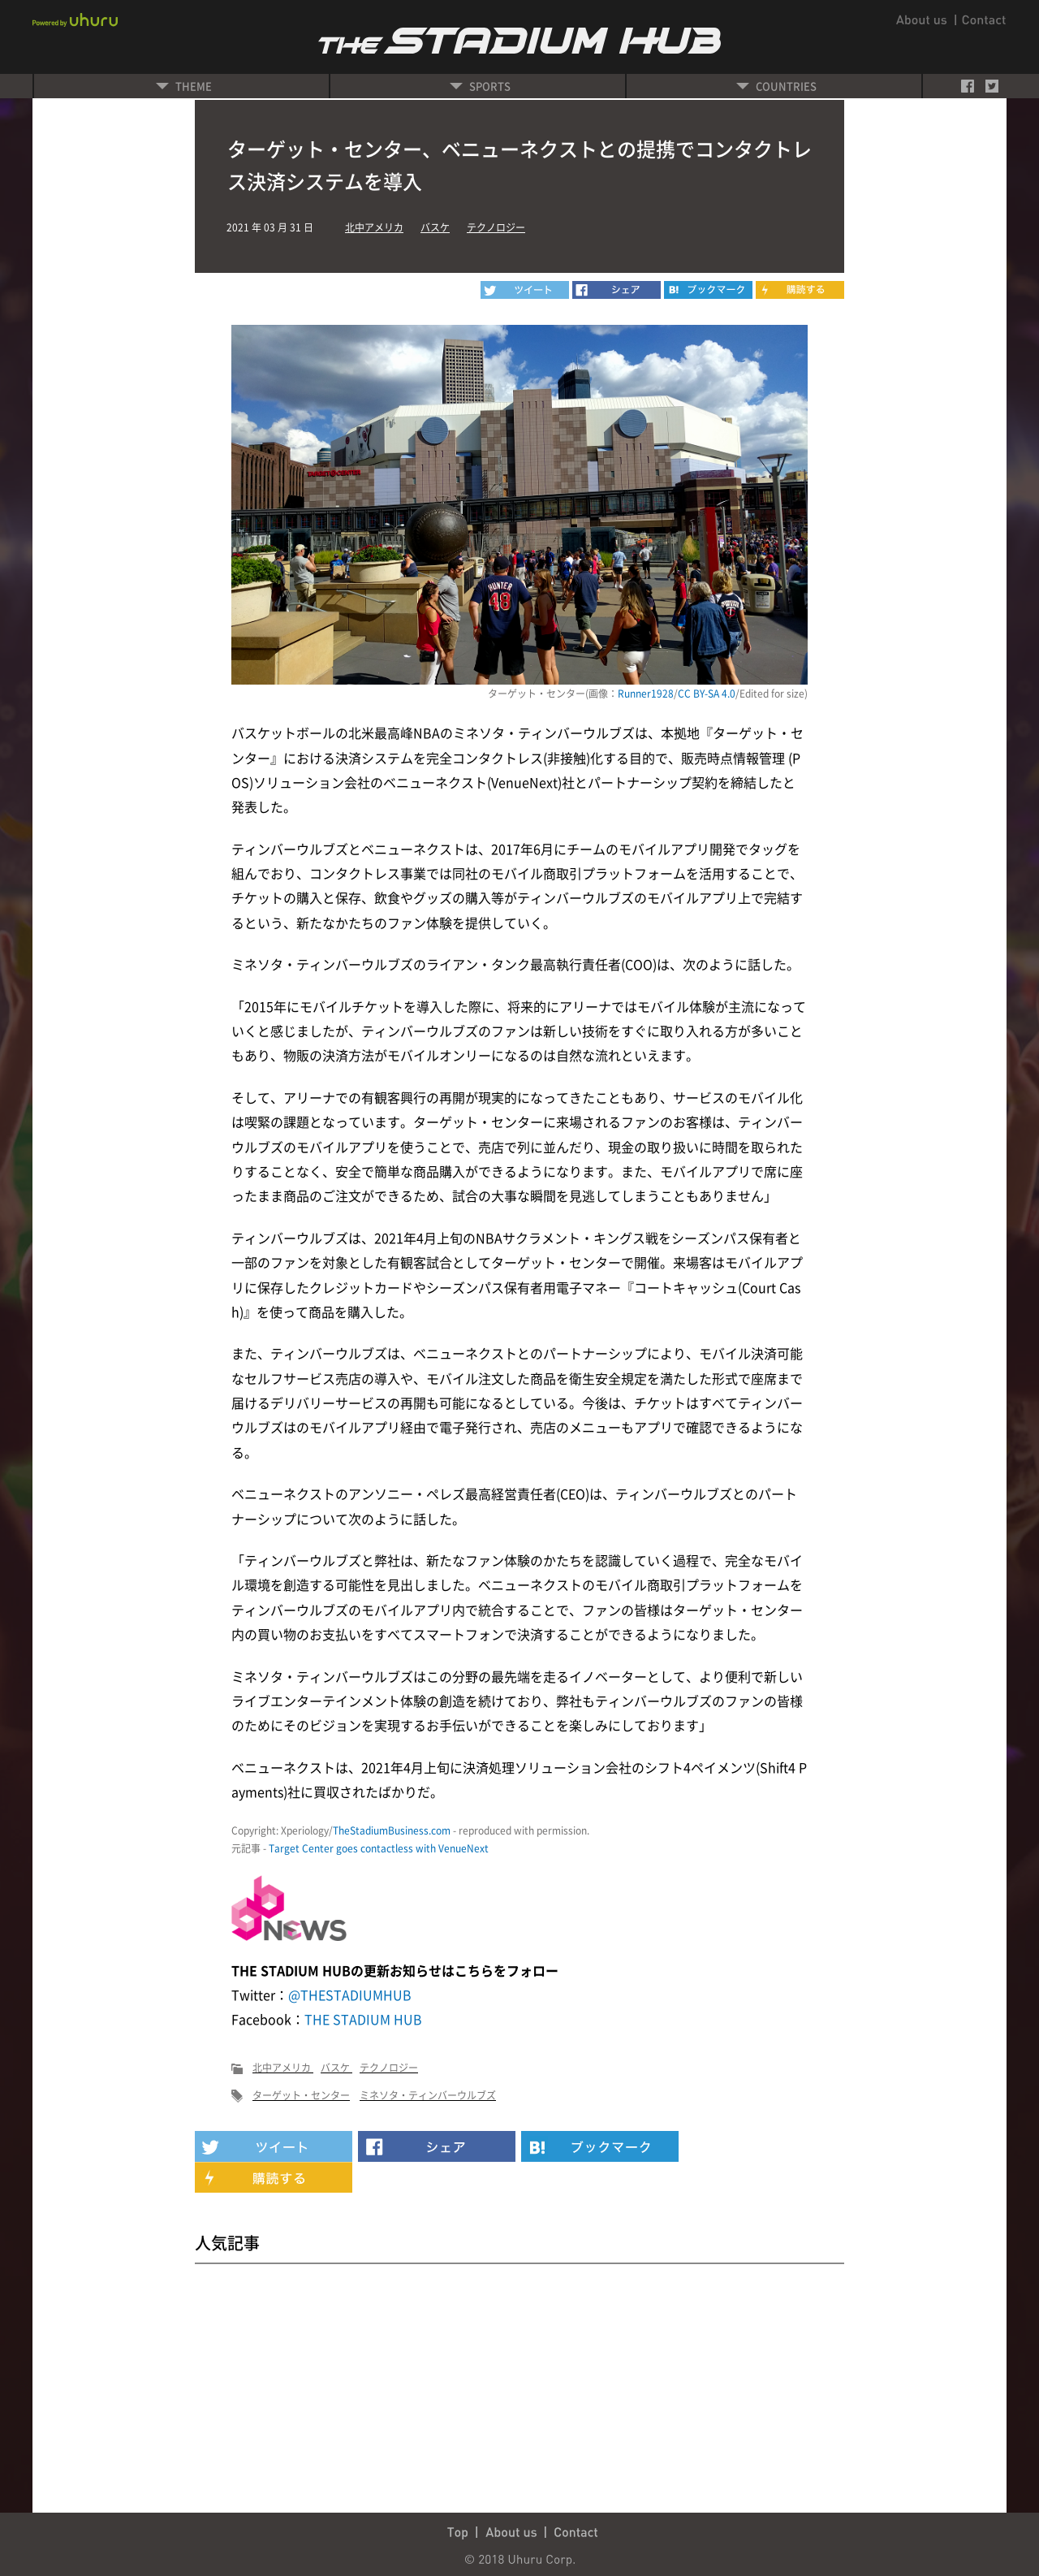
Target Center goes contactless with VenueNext (379, 1848)
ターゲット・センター (301, 2095)
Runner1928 (646, 693)
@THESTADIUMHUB (350, 1994)
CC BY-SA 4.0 (706, 693)
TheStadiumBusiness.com (392, 1830)
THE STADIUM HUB (363, 2019)
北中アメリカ (374, 227)
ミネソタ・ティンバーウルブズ (428, 2095)
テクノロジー (496, 227)
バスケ (435, 227)
